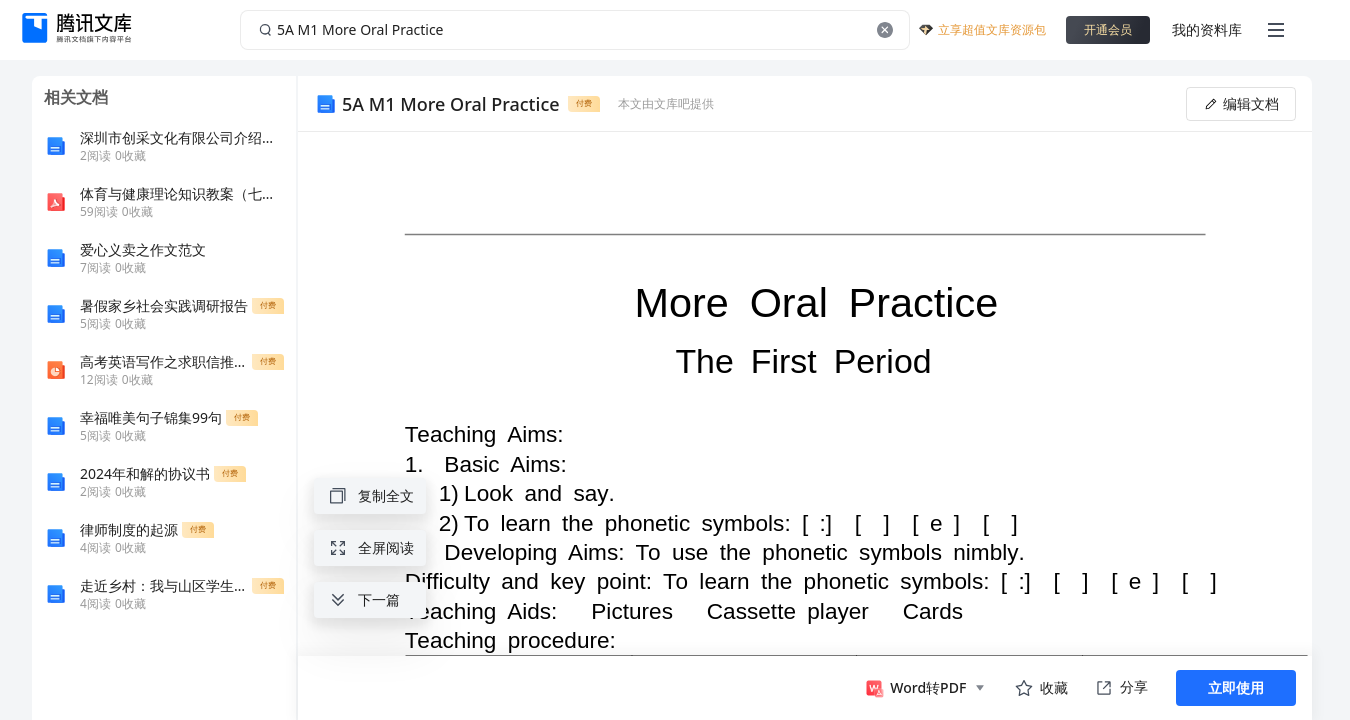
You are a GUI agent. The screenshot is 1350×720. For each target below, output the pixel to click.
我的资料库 (1207, 29)
